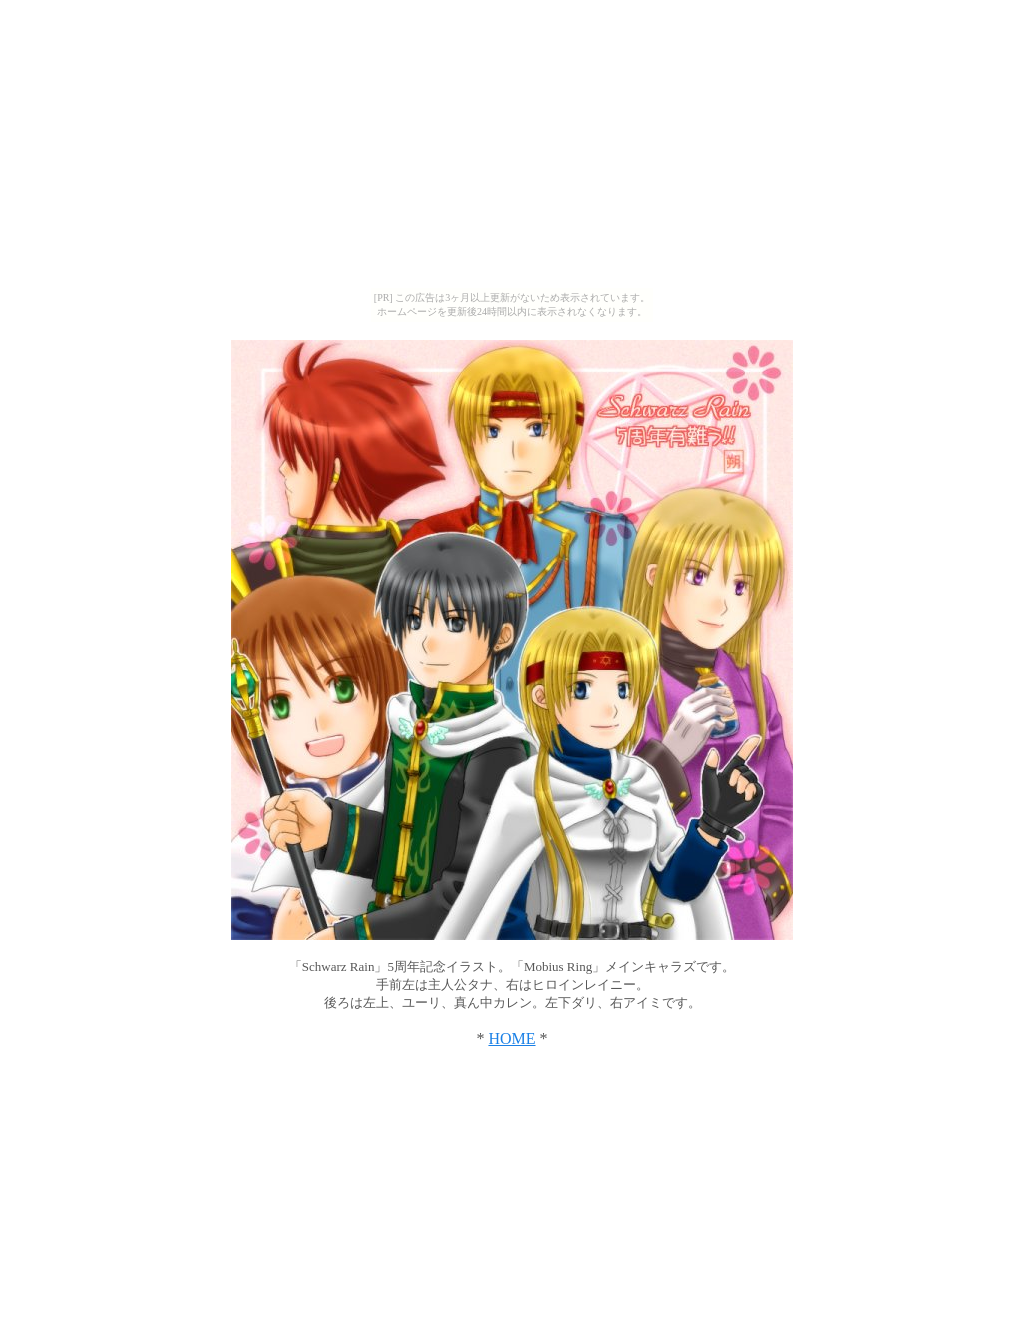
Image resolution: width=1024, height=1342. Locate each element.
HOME (511, 1038)
